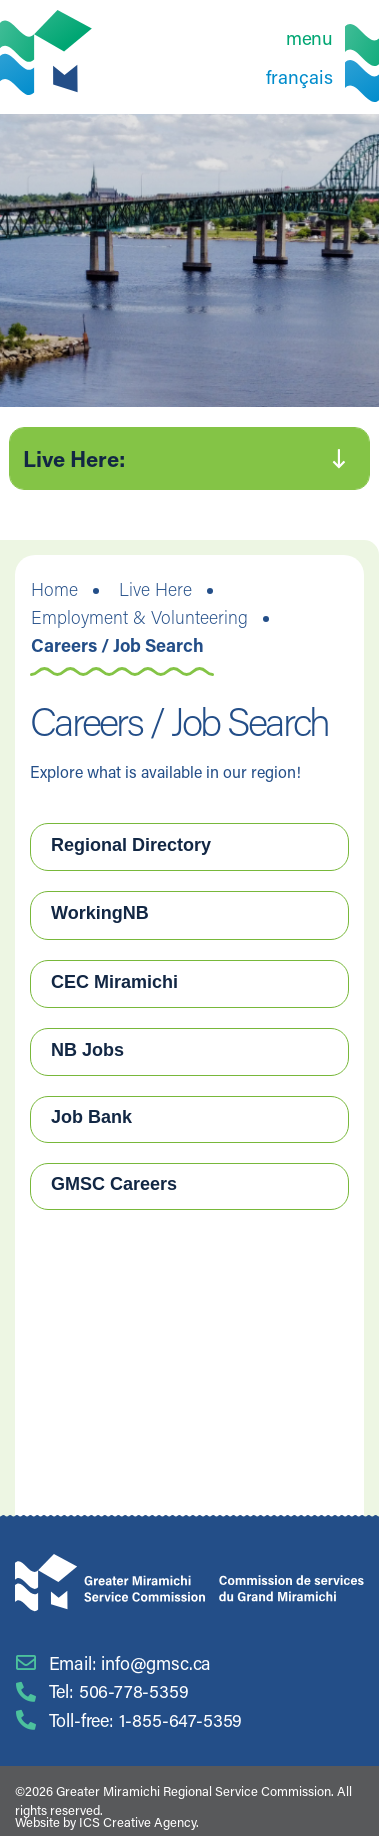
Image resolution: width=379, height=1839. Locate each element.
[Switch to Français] (322, 75)
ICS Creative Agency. (139, 1821)
